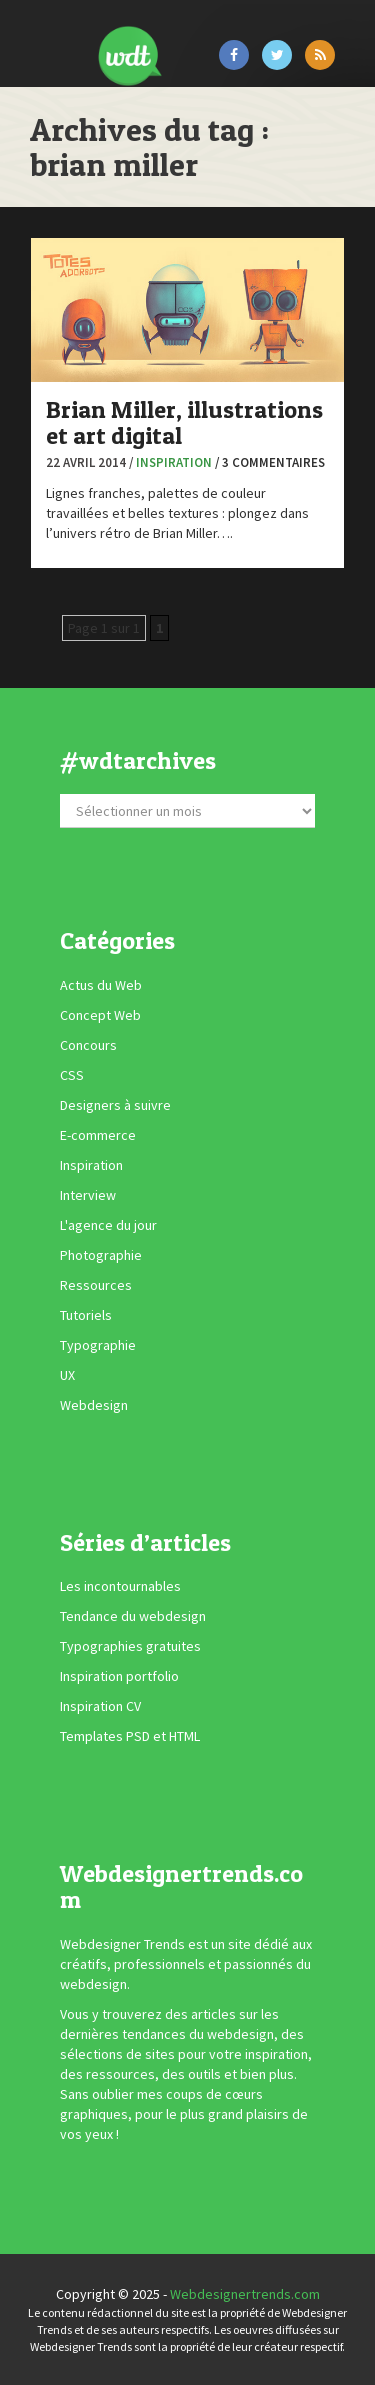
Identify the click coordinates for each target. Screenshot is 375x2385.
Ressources (96, 1285)
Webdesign (94, 1405)
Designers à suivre (115, 1105)
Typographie (98, 1345)
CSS (72, 1075)
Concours (88, 1045)
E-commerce (98, 1135)
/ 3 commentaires (270, 462)
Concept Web (100, 1015)
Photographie (101, 1255)
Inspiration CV (100, 1706)
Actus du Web (101, 985)
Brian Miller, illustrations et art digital (184, 422)
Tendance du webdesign (133, 1616)
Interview (88, 1195)
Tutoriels (86, 1315)
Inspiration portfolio (119, 1676)
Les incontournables (120, 1586)
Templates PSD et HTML (130, 1736)
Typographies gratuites (130, 1646)
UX (67, 1375)
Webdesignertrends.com (245, 2294)
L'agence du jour (108, 1225)
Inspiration (174, 462)
